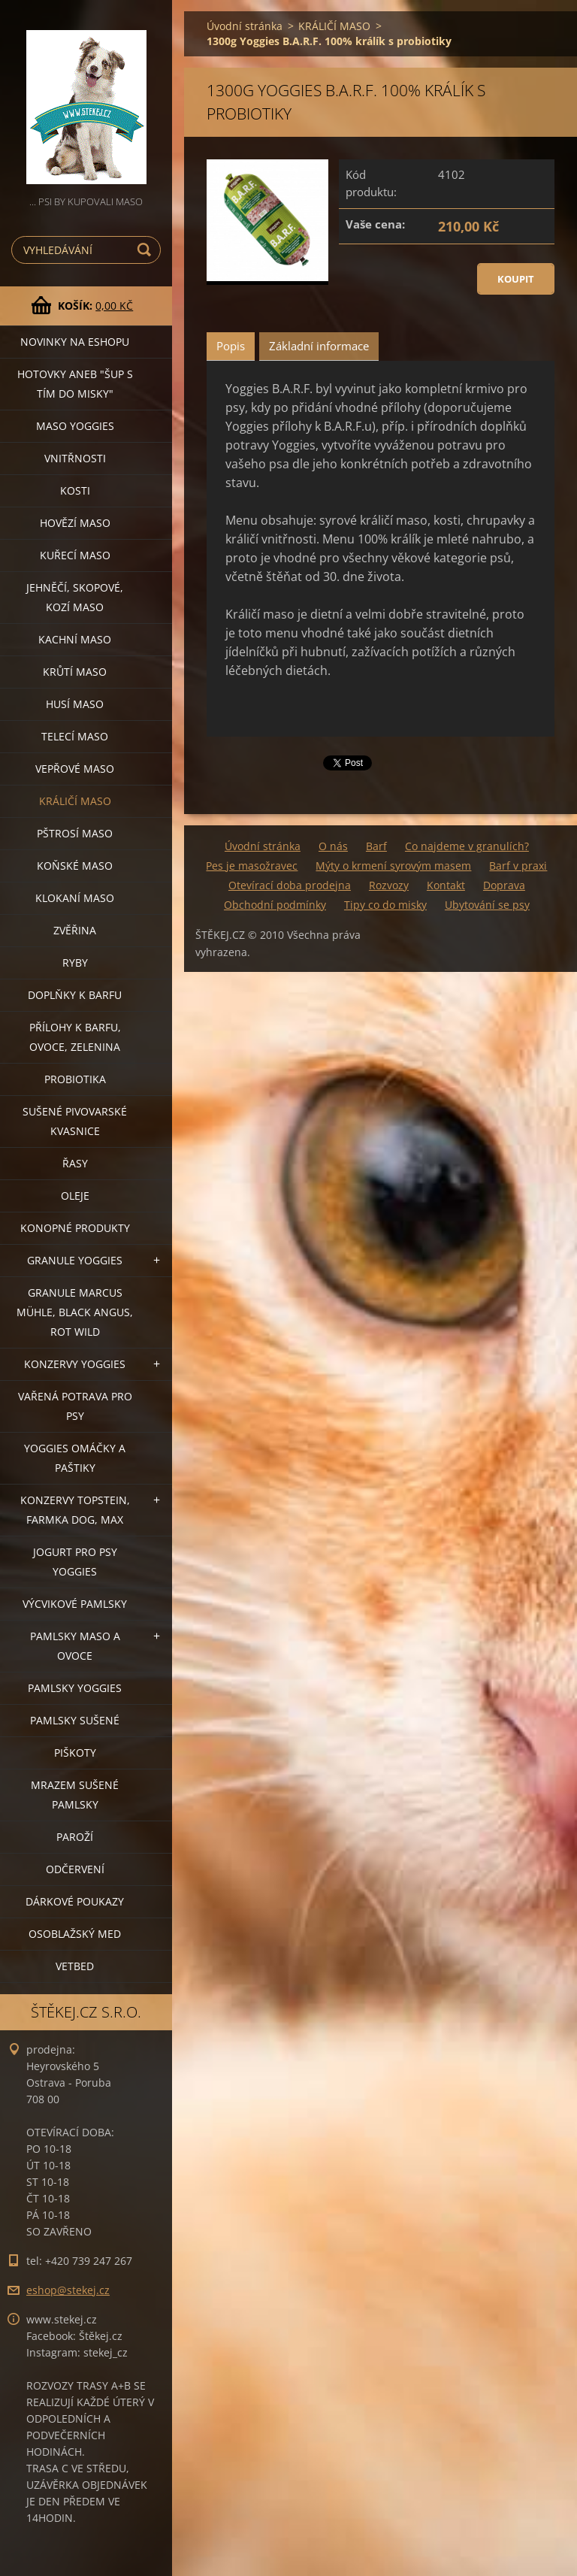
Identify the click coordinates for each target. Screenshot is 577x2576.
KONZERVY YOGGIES (74, 1364)
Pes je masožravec (252, 865)
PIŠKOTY (75, 1752)
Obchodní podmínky (275, 905)
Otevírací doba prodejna (289, 885)
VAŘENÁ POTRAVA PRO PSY (75, 1406)
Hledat (146, 250)
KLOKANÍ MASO (74, 898)
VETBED (75, 1966)
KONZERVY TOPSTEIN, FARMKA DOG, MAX (75, 1510)
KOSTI (75, 490)
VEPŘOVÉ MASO (74, 768)
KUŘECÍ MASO (75, 555)
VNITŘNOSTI (75, 458)
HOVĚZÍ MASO (75, 523)
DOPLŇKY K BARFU (75, 995)
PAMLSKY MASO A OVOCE (75, 1646)
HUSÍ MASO (75, 704)
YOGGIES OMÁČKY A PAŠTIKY (74, 1458)
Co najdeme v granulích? (467, 846)
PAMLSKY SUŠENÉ (74, 1720)
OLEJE (75, 1195)
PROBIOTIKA (75, 1079)
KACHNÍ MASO (74, 639)
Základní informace (319, 345)
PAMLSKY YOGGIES (75, 1688)
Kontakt (446, 885)
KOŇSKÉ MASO (75, 865)
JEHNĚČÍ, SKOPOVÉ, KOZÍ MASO (74, 597)
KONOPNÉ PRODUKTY (75, 1228)
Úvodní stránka (244, 26)
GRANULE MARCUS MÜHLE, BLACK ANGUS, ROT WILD (75, 1312)
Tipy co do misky (385, 905)
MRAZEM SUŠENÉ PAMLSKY (75, 1795)
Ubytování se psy (487, 905)
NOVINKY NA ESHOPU (74, 341)
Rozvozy (389, 885)
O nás (333, 846)
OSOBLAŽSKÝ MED (75, 1934)
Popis (230, 345)
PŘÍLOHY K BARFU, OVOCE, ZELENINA (75, 1037)
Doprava (504, 885)
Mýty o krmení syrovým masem (393, 865)
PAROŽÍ (74, 1837)
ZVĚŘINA (74, 930)
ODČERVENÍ (75, 1869)
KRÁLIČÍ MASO (75, 801)
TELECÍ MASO (74, 736)
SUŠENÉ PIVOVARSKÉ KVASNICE (75, 1121)
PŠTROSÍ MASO (75, 833)
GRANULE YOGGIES (74, 1260)
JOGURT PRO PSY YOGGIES (75, 1562)
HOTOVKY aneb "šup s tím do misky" (75, 384)
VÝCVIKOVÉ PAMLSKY (75, 1604)
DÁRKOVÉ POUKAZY (75, 1901)
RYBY (75, 962)
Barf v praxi (518, 865)
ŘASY (75, 1163)
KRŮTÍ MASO (75, 671)
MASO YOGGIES (75, 426)
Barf (376, 846)
